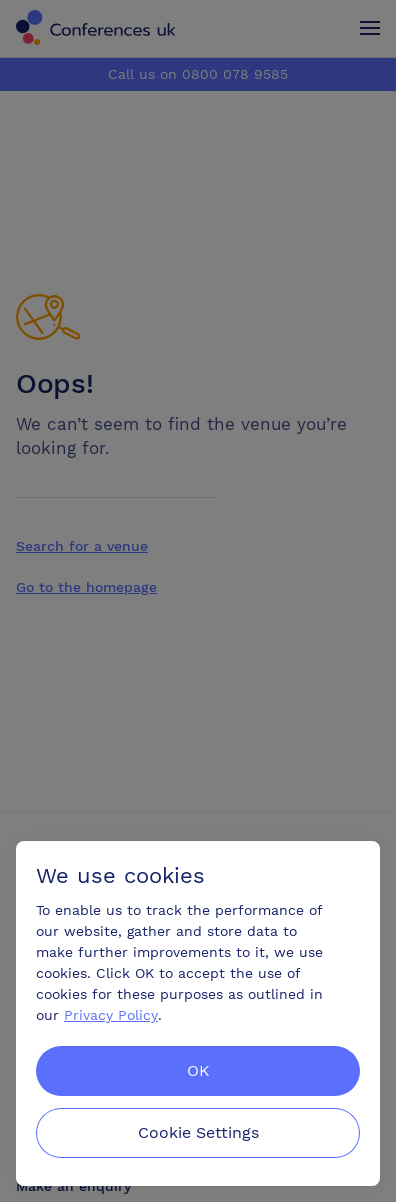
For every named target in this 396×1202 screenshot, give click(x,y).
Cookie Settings (198, 1132)
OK (198, 1070)
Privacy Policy (111, 1015)
